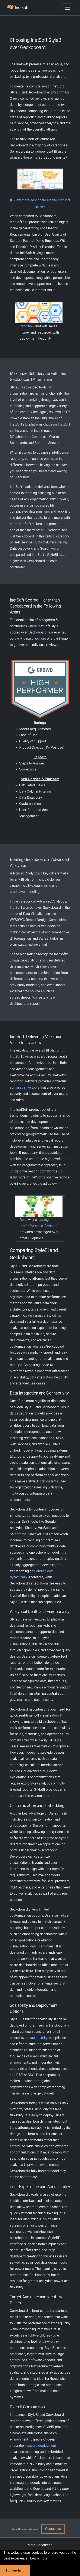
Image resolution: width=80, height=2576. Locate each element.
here (42, 638)
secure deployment (41, 2446)
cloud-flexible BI (47, 1226)
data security (37, 2038)
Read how (27, 326)
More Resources (40, 2545)
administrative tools (24, 1087)
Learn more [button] (39, 2558)
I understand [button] (15, 2570)
